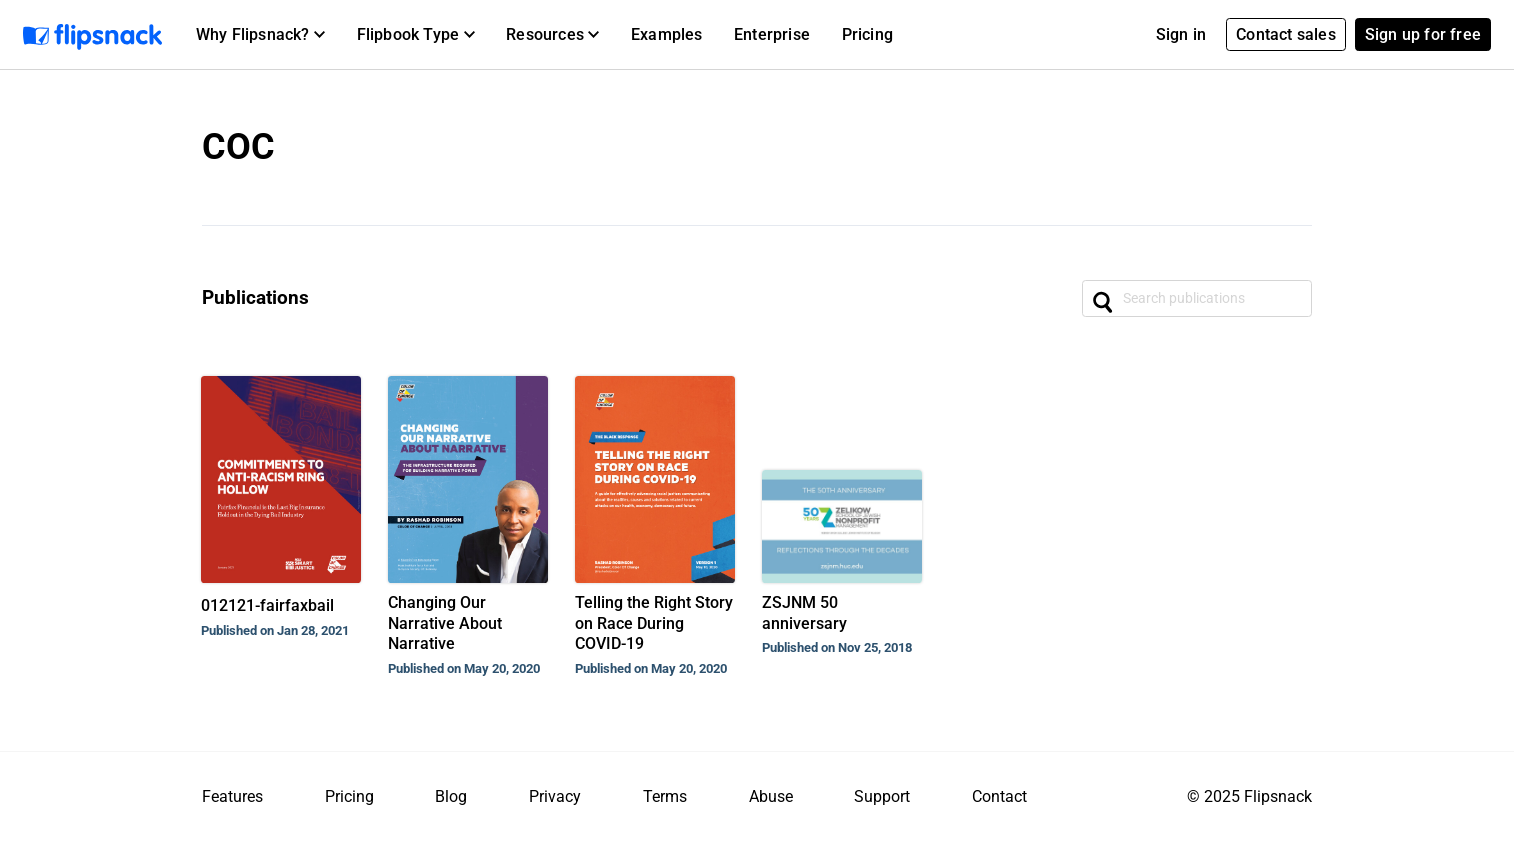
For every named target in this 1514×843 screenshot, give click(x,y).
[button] (260, 35)
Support (882, 796)
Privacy (555, 796)
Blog (451, 796)
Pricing (867, 34)
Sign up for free (1423, 34)
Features (232, 796)
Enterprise (772, 34)
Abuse (771, 796)
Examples (667, 34)
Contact (999, 796)
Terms (665, 796)
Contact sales (1286, 34)
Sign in (1181, 34)
